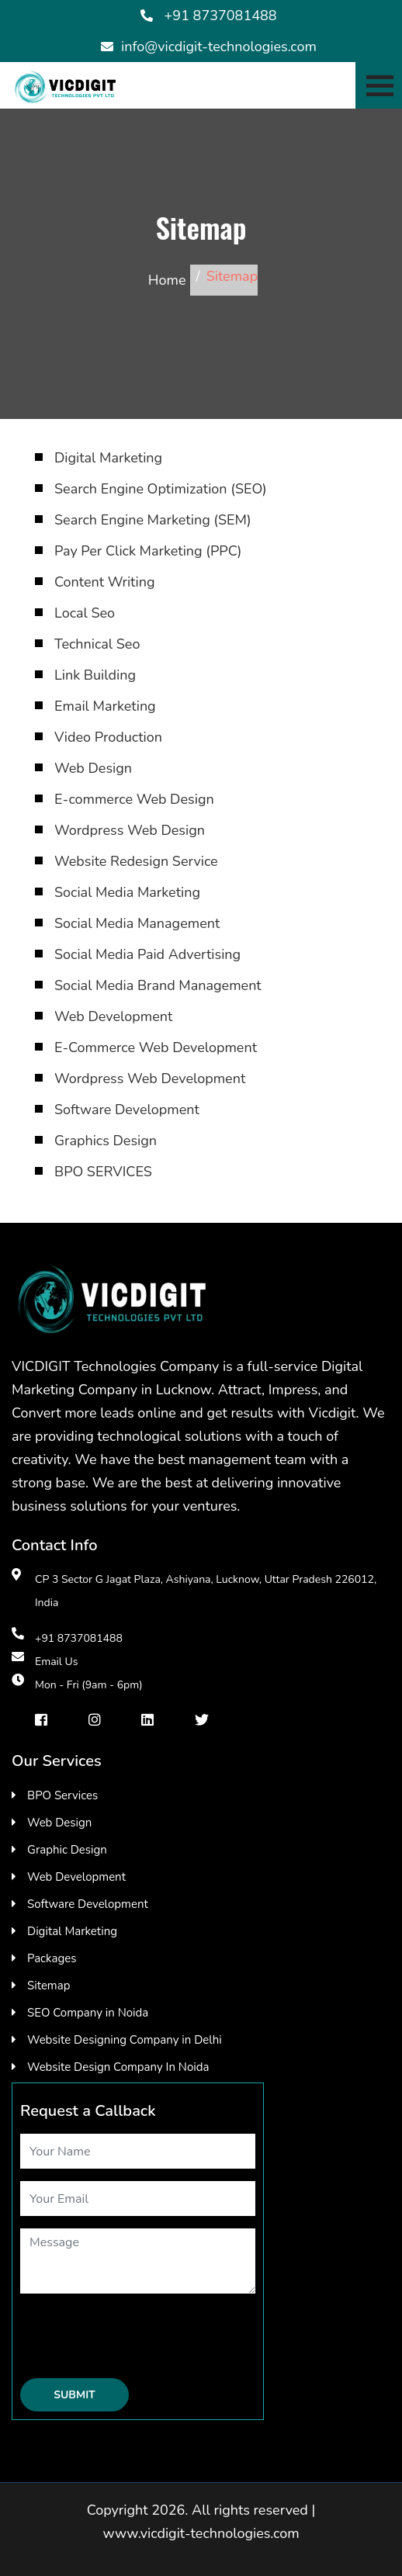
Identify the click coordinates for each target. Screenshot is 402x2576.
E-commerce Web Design (134, 799)
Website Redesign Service (136, 861)
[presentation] (138, 2336)
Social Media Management (137, 923)
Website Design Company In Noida (118, 2067)
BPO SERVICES (103, 1171)
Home (167, 280)
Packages (51, 1958)
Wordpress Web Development (149, 1078)
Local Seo (84, 613)
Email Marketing (105, 706)
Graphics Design (105, 1140)
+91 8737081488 (221, 15)
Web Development (113, 1016)
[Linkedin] (147, 1719)
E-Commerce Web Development (155, 1047)
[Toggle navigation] (378, 85)
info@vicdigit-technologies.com (219, 46)
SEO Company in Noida (87, 2012)
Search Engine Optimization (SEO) (160, 489)
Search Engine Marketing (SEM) (152, 520)
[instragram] (94, 1719)
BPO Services (62, 1795)
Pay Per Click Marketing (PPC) (147, 551)
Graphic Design (67, 1850)
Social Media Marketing (127, 892)
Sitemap (48, 1985)
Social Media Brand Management (158, 985)
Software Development (126, 1109)
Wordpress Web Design (129, 830)
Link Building (95, 675)
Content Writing (104, 582)
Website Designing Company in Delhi (124, 2040)
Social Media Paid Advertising (147, 954)
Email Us (56, 1661)
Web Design (93, 768)
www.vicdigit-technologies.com (200, 2533)
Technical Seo (97, 644)
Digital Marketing (108, 457)
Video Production (108, 737)
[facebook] (41, 1719)
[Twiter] (202, 1719)
